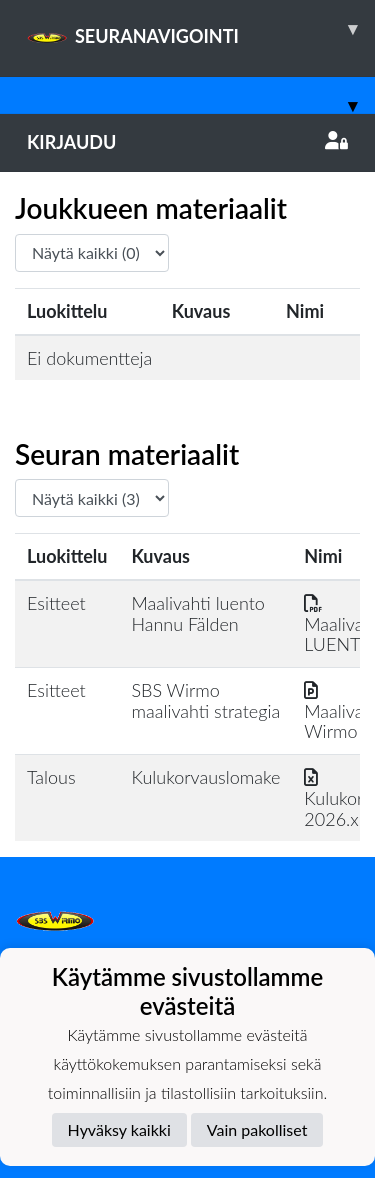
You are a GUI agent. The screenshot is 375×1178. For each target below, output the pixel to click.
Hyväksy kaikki (119, 1129)
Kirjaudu (187, 142)
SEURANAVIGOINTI (201, 29)
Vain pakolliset (257, 1129)
